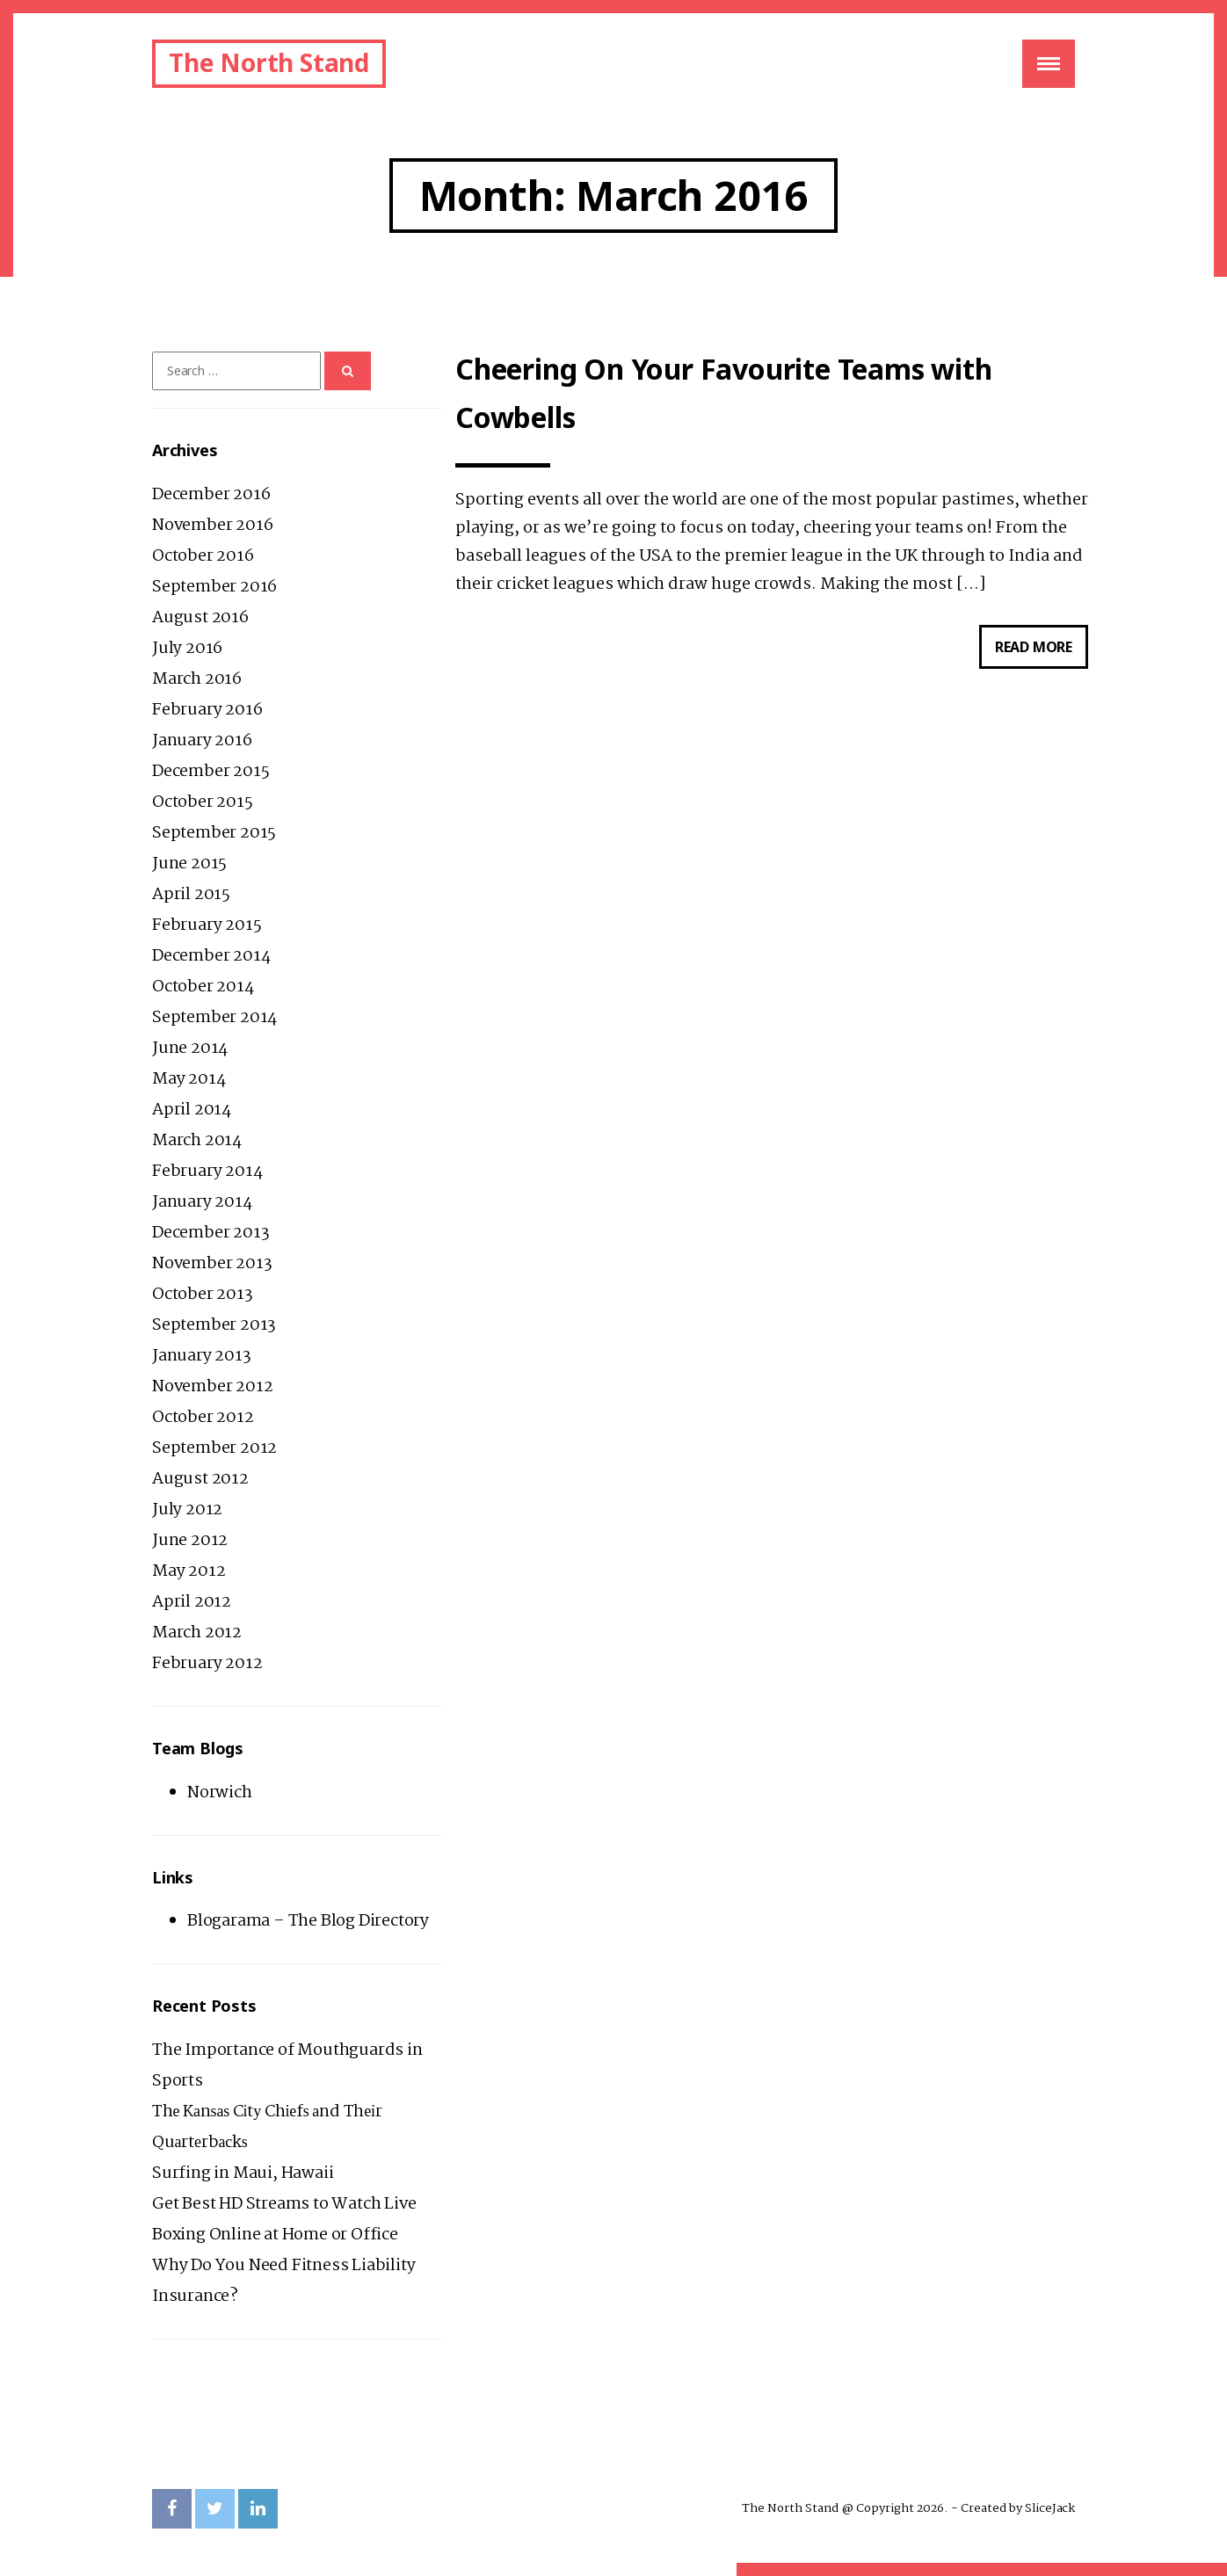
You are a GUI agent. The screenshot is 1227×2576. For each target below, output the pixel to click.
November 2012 (212, 1387)
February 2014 (207, 1171)
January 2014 (202, 1202)
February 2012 (207, 1664)
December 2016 (211, 495)
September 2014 (214, 1018)
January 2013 (201, 1356)
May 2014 (188, 1079)
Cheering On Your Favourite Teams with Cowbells (723, 393)
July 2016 (187, 648)
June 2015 (189, 864)
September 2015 (214, 833)
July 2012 (187, 1510)
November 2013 (212, 1264)
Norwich (219, 1793)
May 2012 (188, 1571)
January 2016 (202, 741)
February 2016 (207, 710)
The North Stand (269, 62)
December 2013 (210, 1233)
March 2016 (197, 679)
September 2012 (214, 1448)
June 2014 (190, 1048)
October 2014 (203, 987)
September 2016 (214, 587)
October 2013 (202, 1294)
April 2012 (191, 1602)
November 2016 (212, 525)
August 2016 (200, 618)
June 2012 (190, 1540)
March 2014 (197, 1141)
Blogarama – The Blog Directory (308, 1921)
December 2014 (211, 956)
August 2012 (200, 1479)
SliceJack (1050, 2508)
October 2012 (203, 1417)
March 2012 (197, 1633)
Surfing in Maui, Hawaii (242, 2173)
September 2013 (214, 1325)
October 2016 (203, 556)
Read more (1041, 651)
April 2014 (191, 1110)
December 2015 (210, 771)
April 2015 (191, 895)
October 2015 (202, 802)
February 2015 (206, 925)
